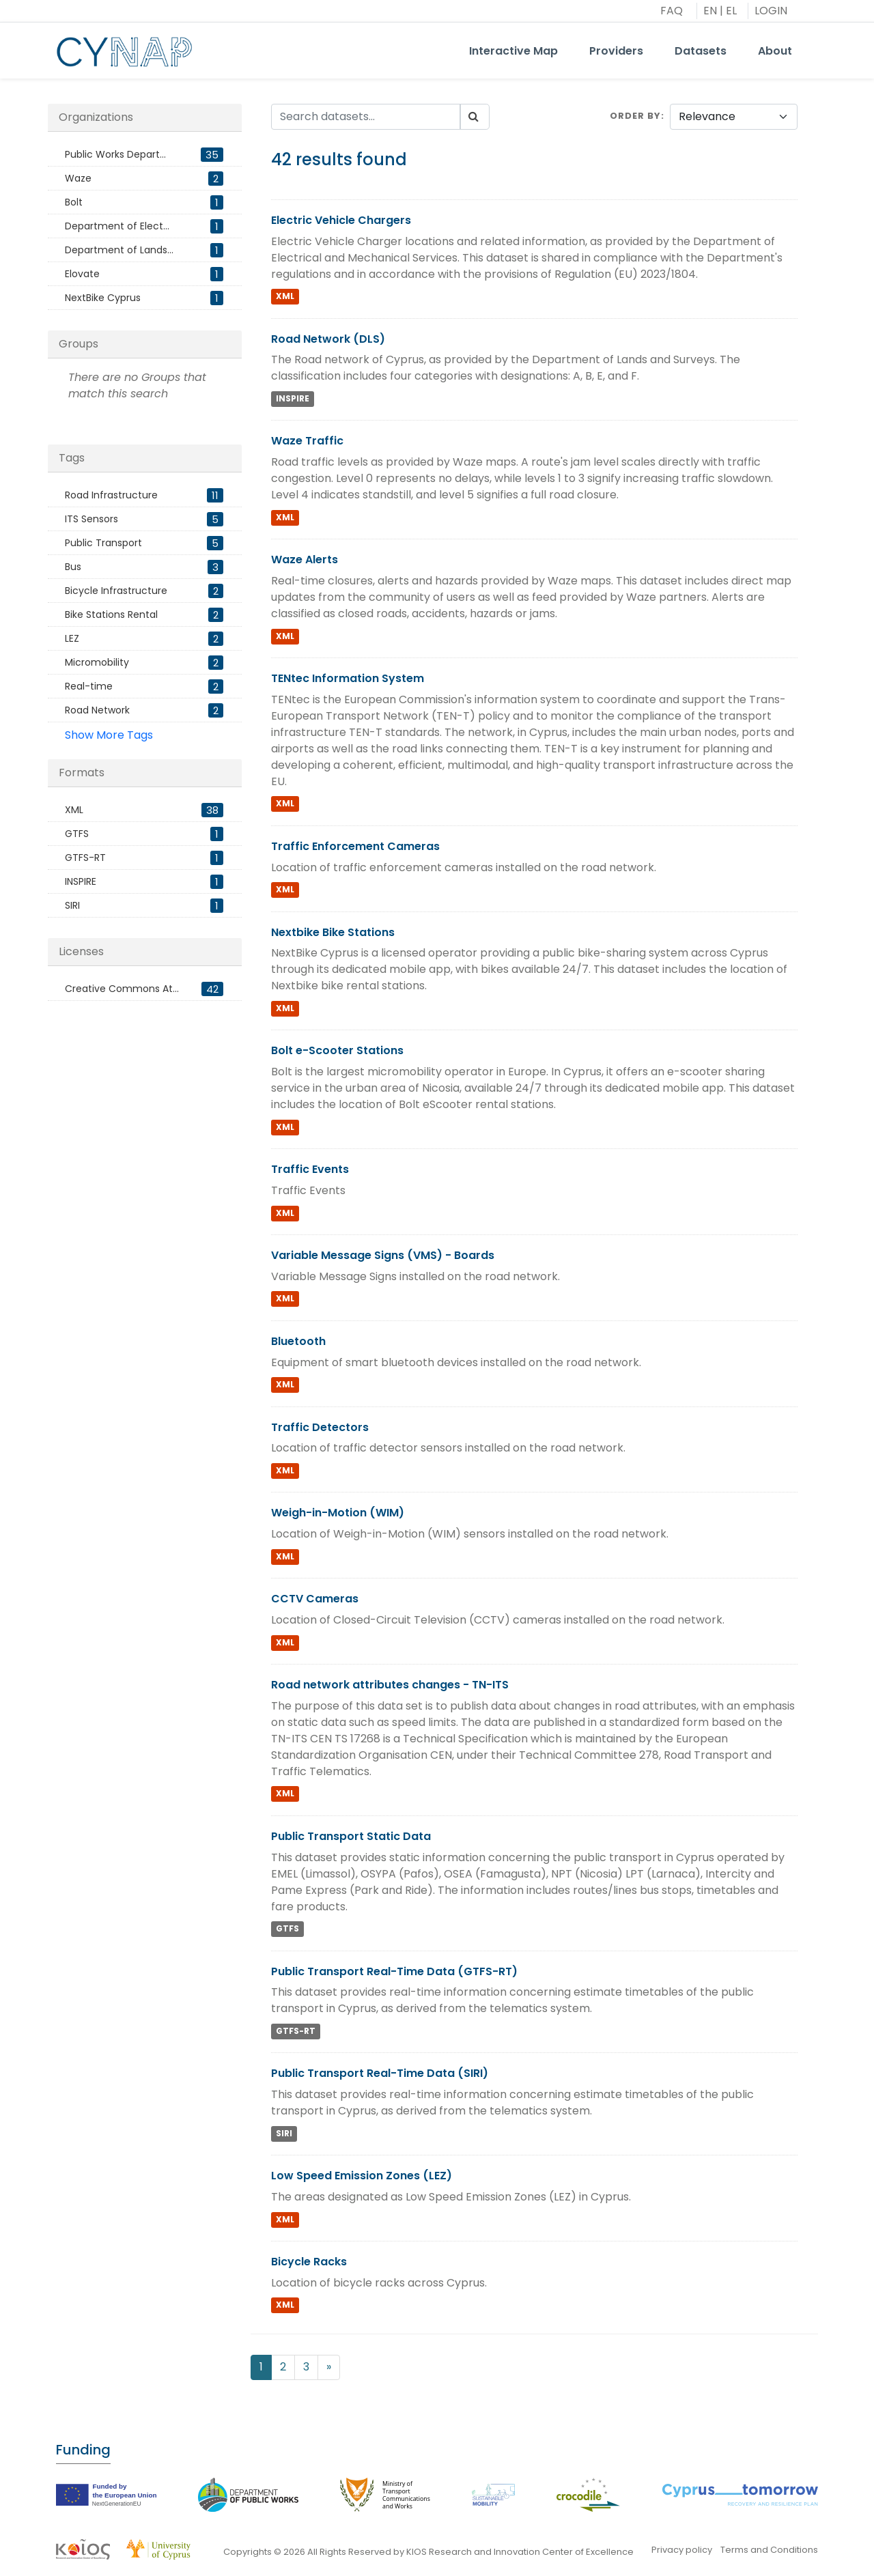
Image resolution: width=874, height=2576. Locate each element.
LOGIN (771, 10)
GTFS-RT (295, 2031)
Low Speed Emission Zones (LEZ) (361, 2175)
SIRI (284, 2133)
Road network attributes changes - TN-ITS (390, 1685)
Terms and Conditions (769, 2549)
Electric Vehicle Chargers (341, 220)
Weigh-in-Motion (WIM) (337, 1512)
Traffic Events (310, 1169)
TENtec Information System (347, 678)
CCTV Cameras (314, 1599)
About (775, 51)
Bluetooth (298, 1341)
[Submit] (475, 117)
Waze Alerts (304, 559)
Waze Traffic (307, 441)
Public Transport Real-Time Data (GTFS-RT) (394, 1971)
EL (731, 10)
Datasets (701, 51)
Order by (635, 115)
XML (285, 296)
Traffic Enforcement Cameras (355, 846)
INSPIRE (292, 398)
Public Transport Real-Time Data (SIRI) (379, 2073)
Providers (616, 51)
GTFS (287, 1929)
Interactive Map (513, 51)
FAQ (671, 10)
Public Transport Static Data (351, 1836)
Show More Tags (109, 735)
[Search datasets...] (366, 117)
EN (710, 10)
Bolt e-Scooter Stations (337, 1050)
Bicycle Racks (309, 2261)
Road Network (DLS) (328, 339)
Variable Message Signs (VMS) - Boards (382, 1255)
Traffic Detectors (320, 1427)
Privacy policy (681, 2549)
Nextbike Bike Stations (333, 932)
